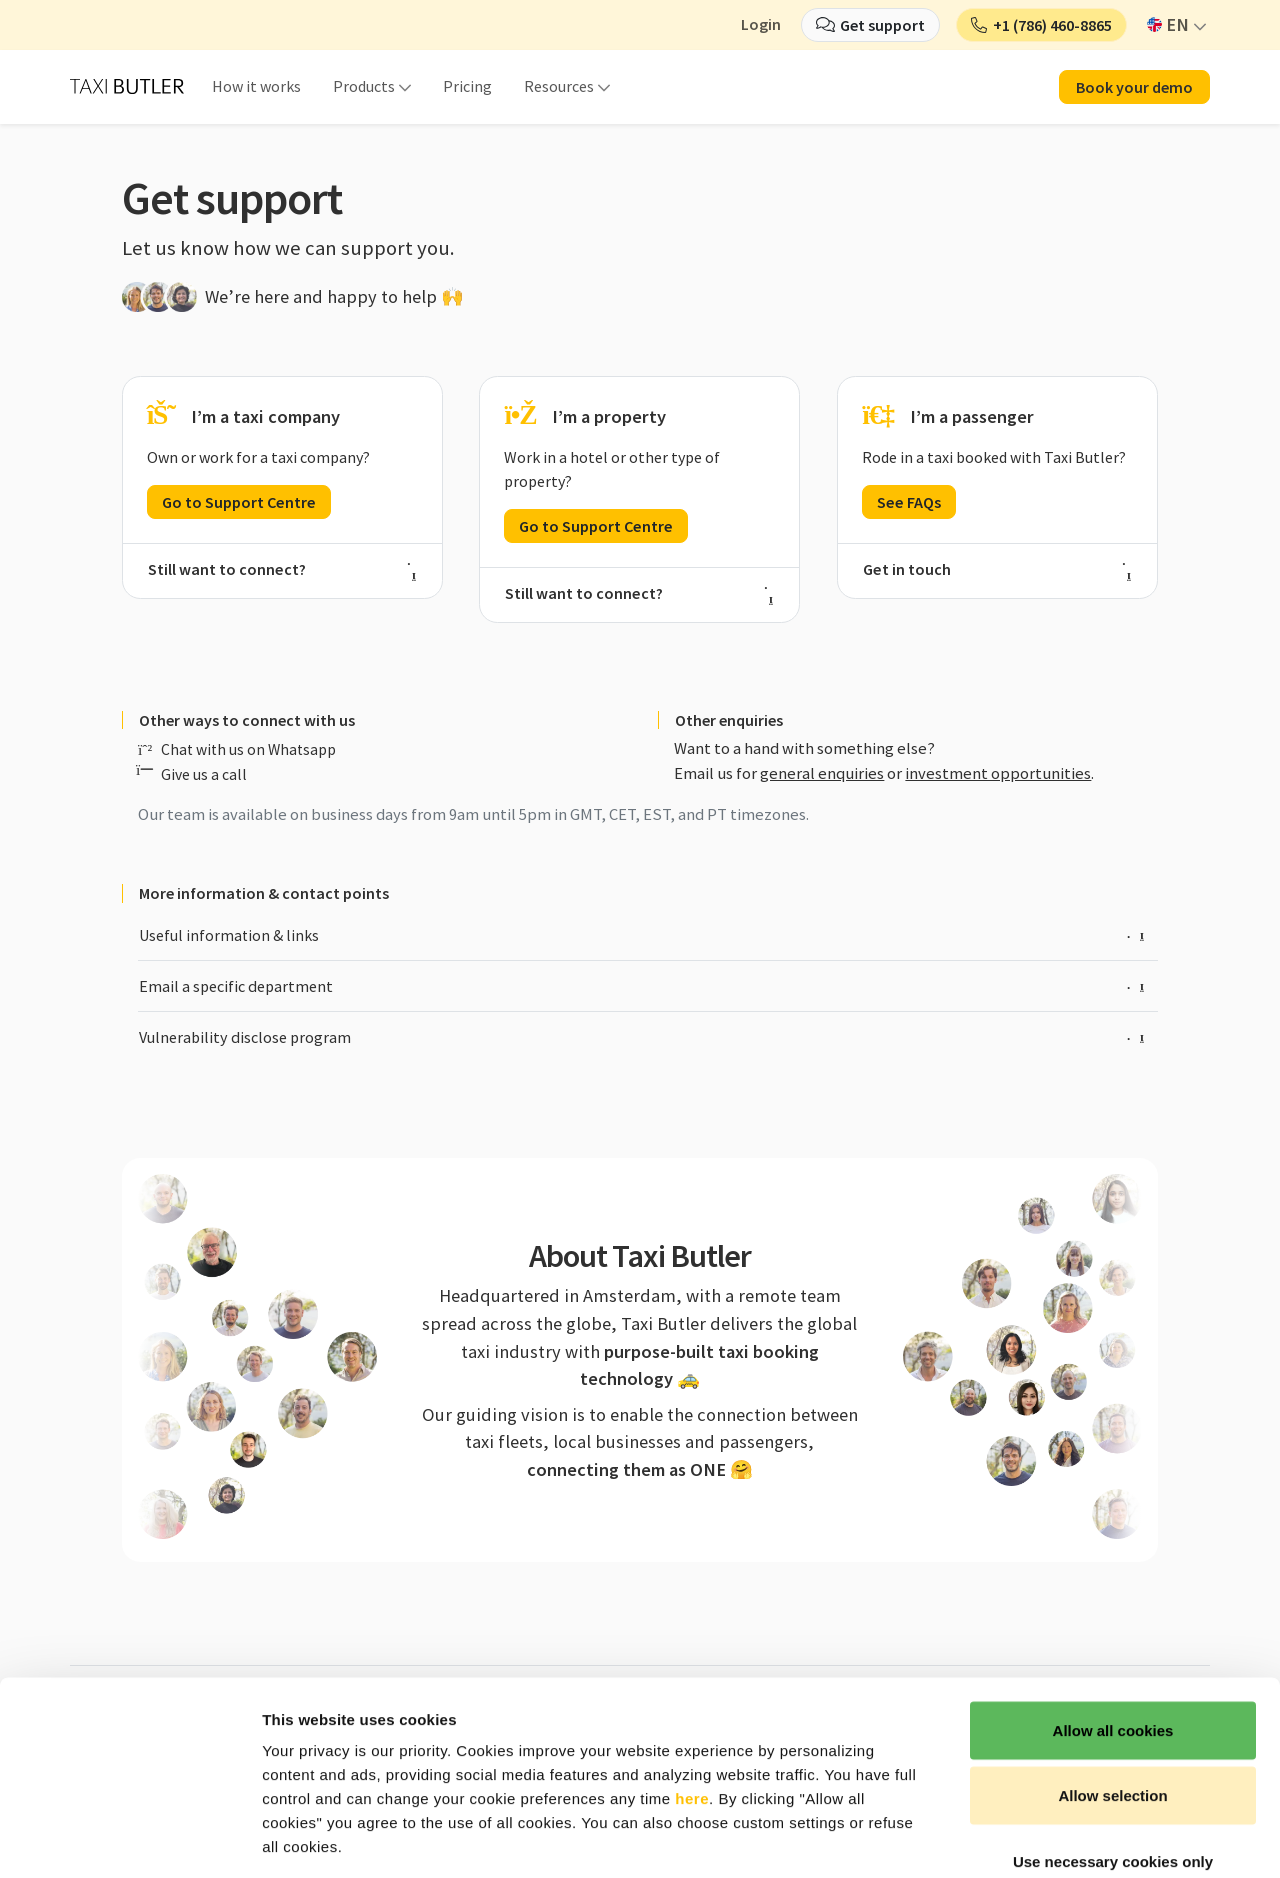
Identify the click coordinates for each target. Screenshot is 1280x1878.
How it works (256, 86)
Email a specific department (641, 986)
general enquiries (822, 773)
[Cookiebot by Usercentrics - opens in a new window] (129, 1839)
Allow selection (1112, 1681)
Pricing (467, 86)
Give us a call (204, 774)
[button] (1041, 25)
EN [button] (1168, 24)
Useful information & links (641, 935)
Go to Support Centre (239, 502)
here (692, 1683)
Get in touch (997, 569)
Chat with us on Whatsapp (248, 749)
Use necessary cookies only (1113, 1746)
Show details (1049, 1838)
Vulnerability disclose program (641, 1037)
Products (364, 86)
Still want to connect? (282, 569)
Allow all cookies (1113, 1615)
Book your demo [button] (1134, 87)
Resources (559, 86)
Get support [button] (882, 25)
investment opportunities (998, 773)
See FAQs (909, 502)
